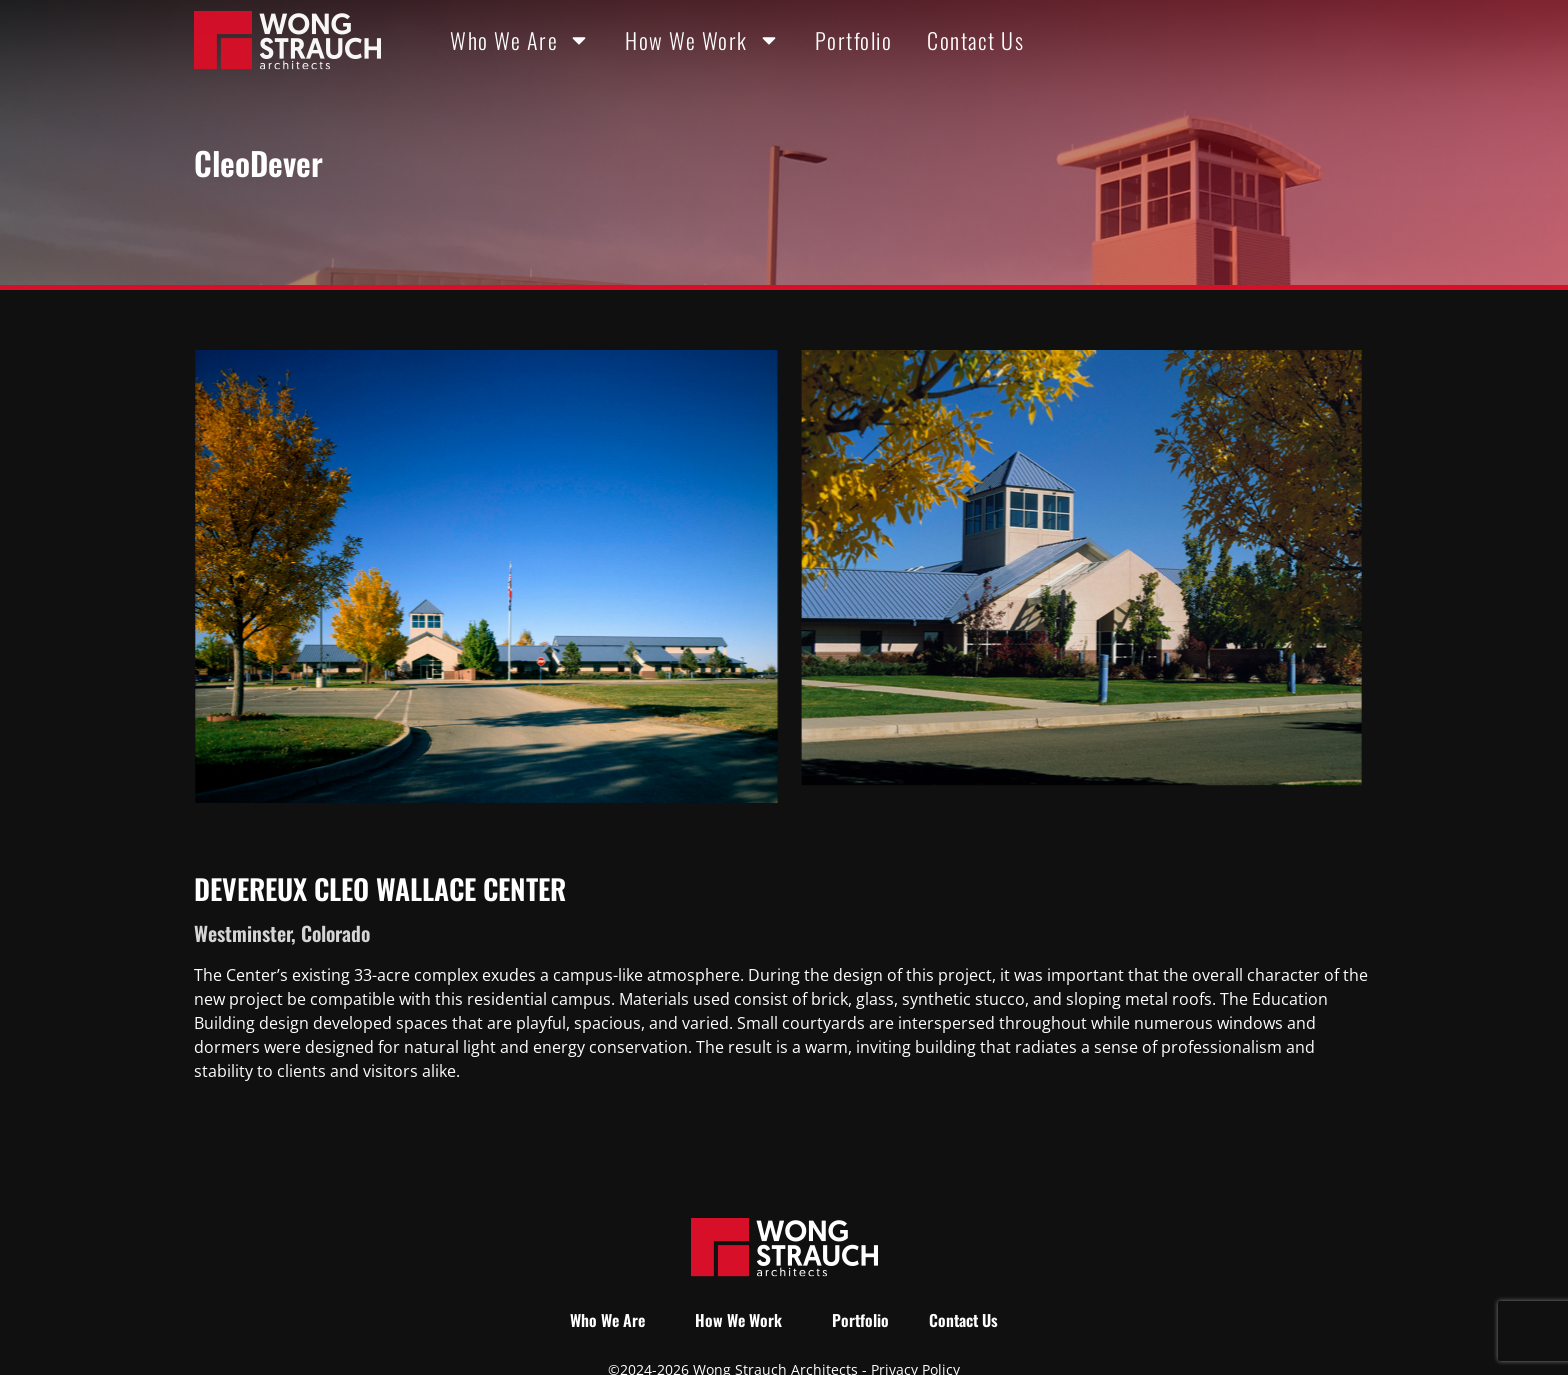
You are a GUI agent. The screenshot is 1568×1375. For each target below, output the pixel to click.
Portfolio (854, 40)
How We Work (702, 40)
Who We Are (520, 40)
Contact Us (975, 40)
